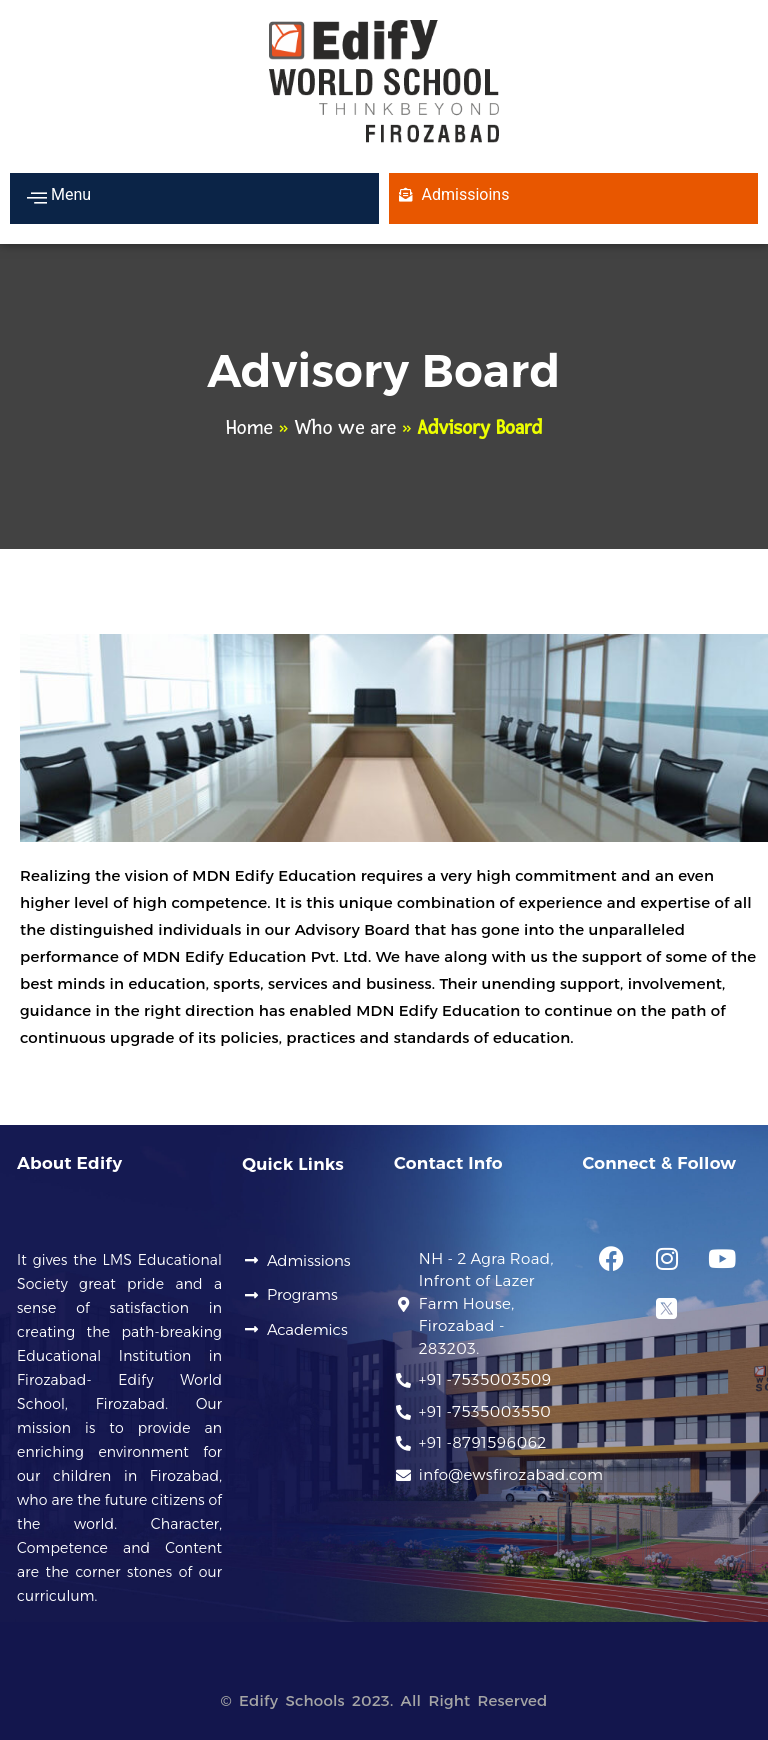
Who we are (345, 428)
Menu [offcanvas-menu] (59, 197)
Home (249, 428)
